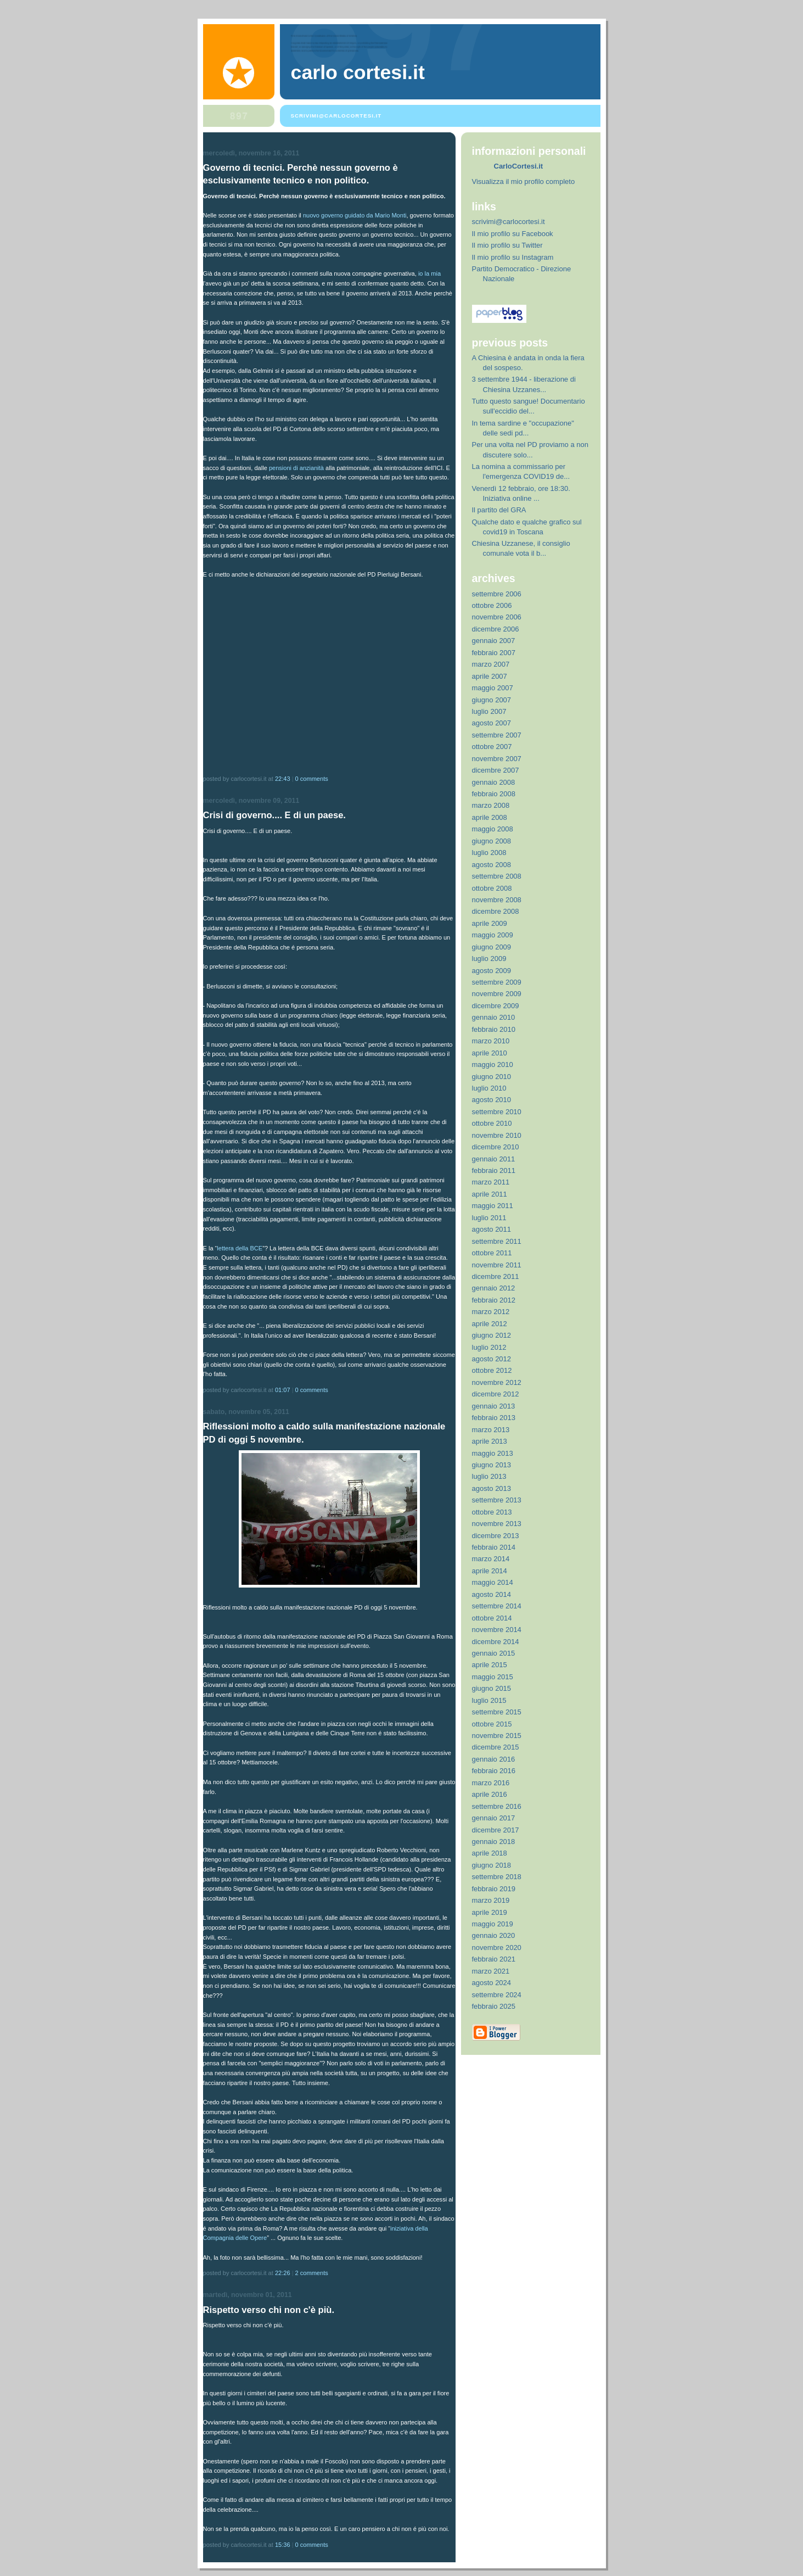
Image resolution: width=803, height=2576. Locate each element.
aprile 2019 (489, 1912)
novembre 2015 (496, 1735)
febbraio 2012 (494, 1300)
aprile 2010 (489, 1053)
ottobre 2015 (492, 1724)
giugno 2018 (492, 1865)
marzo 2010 (491, 1041)
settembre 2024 (496, 1995)
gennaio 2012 (493, 1288)
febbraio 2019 (494, 1889)
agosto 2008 (492, 864)
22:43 (282, 778)
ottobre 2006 (492, 605)
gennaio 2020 (493, 1935)
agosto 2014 (492, 1594)
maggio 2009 (492, 935)
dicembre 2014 (495, 1642)
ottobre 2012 (492, 1370)
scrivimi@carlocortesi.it (508, 221)
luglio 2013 (489, 1476)
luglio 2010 (489, 1088)
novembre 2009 (496, 994)
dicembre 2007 (495, 770)
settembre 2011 (496, 1241)
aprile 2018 (489, 1853)
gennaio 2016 (493, 1759)
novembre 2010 (496, 1135)
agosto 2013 (492, 1488)
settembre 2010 (496, 1112)
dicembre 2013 (495, 1536)
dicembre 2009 (495, 1006)
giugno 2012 (492, 1335)
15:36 (282, 2544)
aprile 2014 (489, 1571)
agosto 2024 (492, 1983)
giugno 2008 (492, 841)
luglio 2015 (489, 1700)
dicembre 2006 (495, 629)
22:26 (282, 2273)
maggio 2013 (492, 1453)
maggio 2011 (492, 1206)
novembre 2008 (496, 900)
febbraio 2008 (494, 794)
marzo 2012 (491, 1311)
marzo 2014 (491, 1559)
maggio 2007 (492, 688)
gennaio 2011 (493, 1159)
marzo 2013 (491, 1430)
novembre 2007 (496, 759)
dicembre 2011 (495, 1276)
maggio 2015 (492, 1677)
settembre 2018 (496, 1877)
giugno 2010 (492, 1076)
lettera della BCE (239, 1248)
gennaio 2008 (493, 782)
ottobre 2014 (492, 1618)
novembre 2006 (496, 617)
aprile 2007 (489, 676)
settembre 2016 (496, 1806)
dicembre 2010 (495, 1147)
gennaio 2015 (493, 1653)
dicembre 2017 (495, 1830)
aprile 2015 (489, 1665)
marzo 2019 (491, 1900)
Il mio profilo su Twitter (507, 245)
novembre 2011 (496, 1265)
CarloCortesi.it (518, 166)
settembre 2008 (496, 876)
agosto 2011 (492, 1229)
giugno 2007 (492, 700)
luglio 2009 (489, 958)
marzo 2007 (491, 664)
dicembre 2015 (495, 1747)
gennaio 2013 (493, 1406)
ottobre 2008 (492, 888)
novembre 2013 (496, 1523)
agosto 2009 (492, 970)
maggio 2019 (492, 1924)
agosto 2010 (492, 1100)
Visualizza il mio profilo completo (523, 181)
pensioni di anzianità (296, 468)
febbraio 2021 (494, 1959)
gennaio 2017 (493, 1818)
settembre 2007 (496, 735)
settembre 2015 (496, 1712)
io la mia (429, 273)
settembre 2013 (496, 1500)
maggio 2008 (492, 829)
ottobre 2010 (492, 1123)
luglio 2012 (489, 1347)
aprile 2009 (489, 923)
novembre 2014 (496, 1629)
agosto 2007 (492, 723)
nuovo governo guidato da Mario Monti (355, 215)
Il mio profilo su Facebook (512, 234)
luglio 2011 (489, 1218)
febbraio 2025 (494, 2006)
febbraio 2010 (494, 1029)
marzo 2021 (491, 1971)
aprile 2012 (489, 1324)
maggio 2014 (492, 1582)
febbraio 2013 (494, 1417)
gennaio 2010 (493, 1017)
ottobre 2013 (492, 1512)
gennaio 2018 (493, 1841)
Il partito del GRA (499, 510)
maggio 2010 (492, 1064)
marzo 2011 (491, 1182)
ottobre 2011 (492, 1253)
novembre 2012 (496, 1382)
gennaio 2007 (493, 640)
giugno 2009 (492, 947)
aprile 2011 (489, 1194)
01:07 (282, 1390)
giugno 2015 (492, 1688)
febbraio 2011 (494, 1170)
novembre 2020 (496, 1947)
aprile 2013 (489, 1441)
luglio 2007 (489, 711)
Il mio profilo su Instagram (513, 257)
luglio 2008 (489, 852)
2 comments (311, 2273)
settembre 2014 (496, 1606)
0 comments (311, 778)
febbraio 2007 (494, 653)
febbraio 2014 (494, 1547)
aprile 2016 (489, 1794)
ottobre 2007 (492, 746)
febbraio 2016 (494, 1771)
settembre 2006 (496, 594)
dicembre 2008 (495, 911)
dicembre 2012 (495, 1394)
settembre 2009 (496, 982)
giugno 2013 (492, 1465)
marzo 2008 (491, 805)
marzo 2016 (491, 1783)
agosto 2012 (492, 1359)
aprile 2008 (489, 817)
